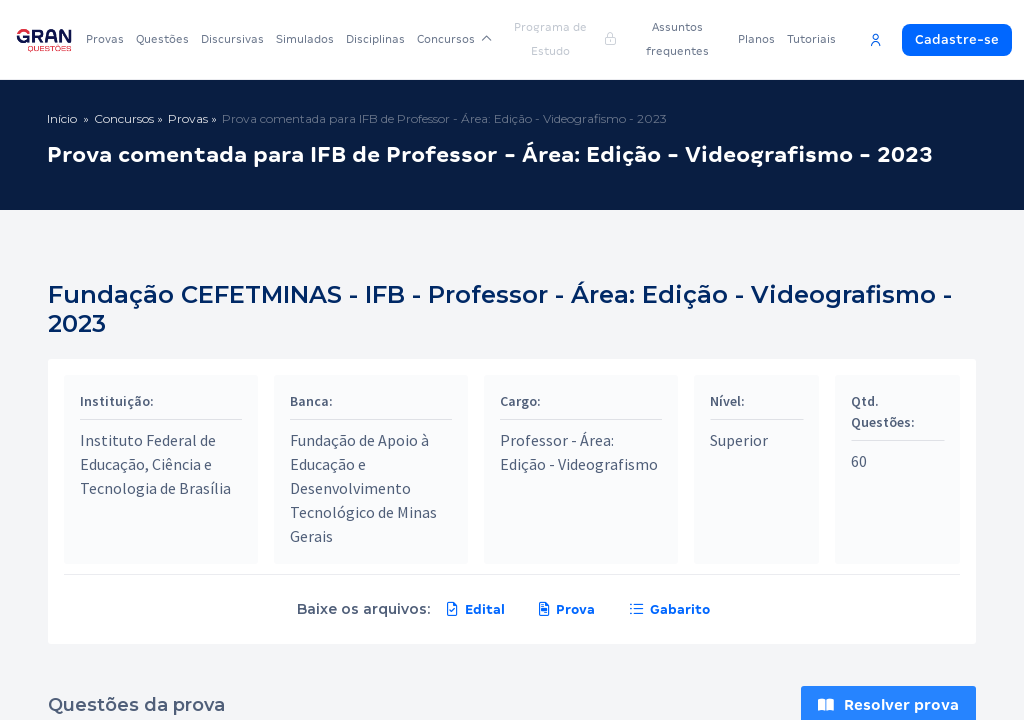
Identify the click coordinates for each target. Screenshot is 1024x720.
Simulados (305, 39)
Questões (162, 39)
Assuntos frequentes (677, 39)
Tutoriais (811, 39)
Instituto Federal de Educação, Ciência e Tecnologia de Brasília (155, 464)
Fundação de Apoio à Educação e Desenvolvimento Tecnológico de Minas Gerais (363, 488)
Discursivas (232, 39)
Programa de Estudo (565, 39)
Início (62, 118)
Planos (756, 39)
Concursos (454, 39)
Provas (105, 39)
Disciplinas (375, 39)
